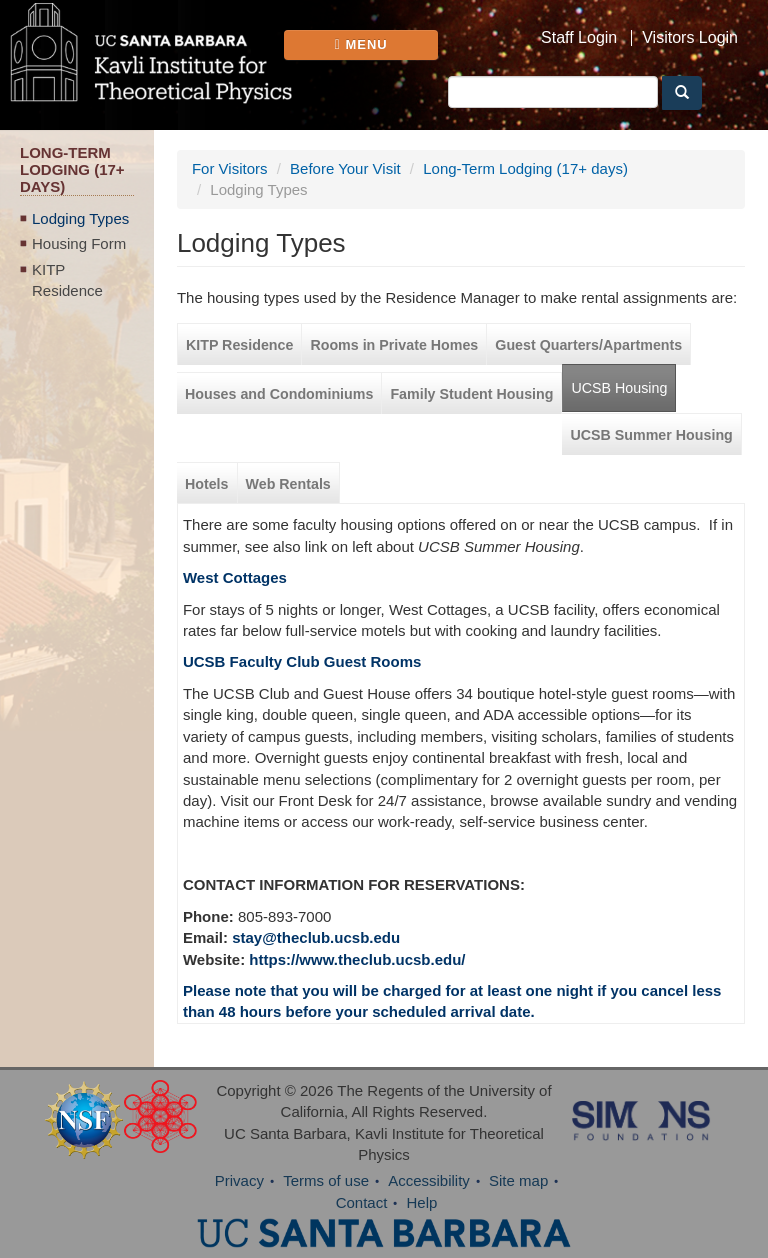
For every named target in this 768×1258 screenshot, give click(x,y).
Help (422, 1202)
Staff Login (579, 38)
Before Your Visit (345, 168)
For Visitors (230, 168)
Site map (518, 1180)
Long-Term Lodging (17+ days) (525, 168)
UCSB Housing (619, 388)
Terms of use (326, 1180)
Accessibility (429, 1180)
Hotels (207, 484)
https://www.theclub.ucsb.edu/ (357, 959)
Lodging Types (80, 218)
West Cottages (235, 577)
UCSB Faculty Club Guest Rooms (302, 661)
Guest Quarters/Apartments (588, 345)
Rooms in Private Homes (394, 345)
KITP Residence (67, 280)
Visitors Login (690, 38)
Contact (362, 1202)
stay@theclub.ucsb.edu (316, 937)
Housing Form (79, 243)
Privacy (239, 1180)
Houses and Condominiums (279, 394)
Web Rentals (288, 484)
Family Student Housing (471, 394)
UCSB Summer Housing (651, 435)
